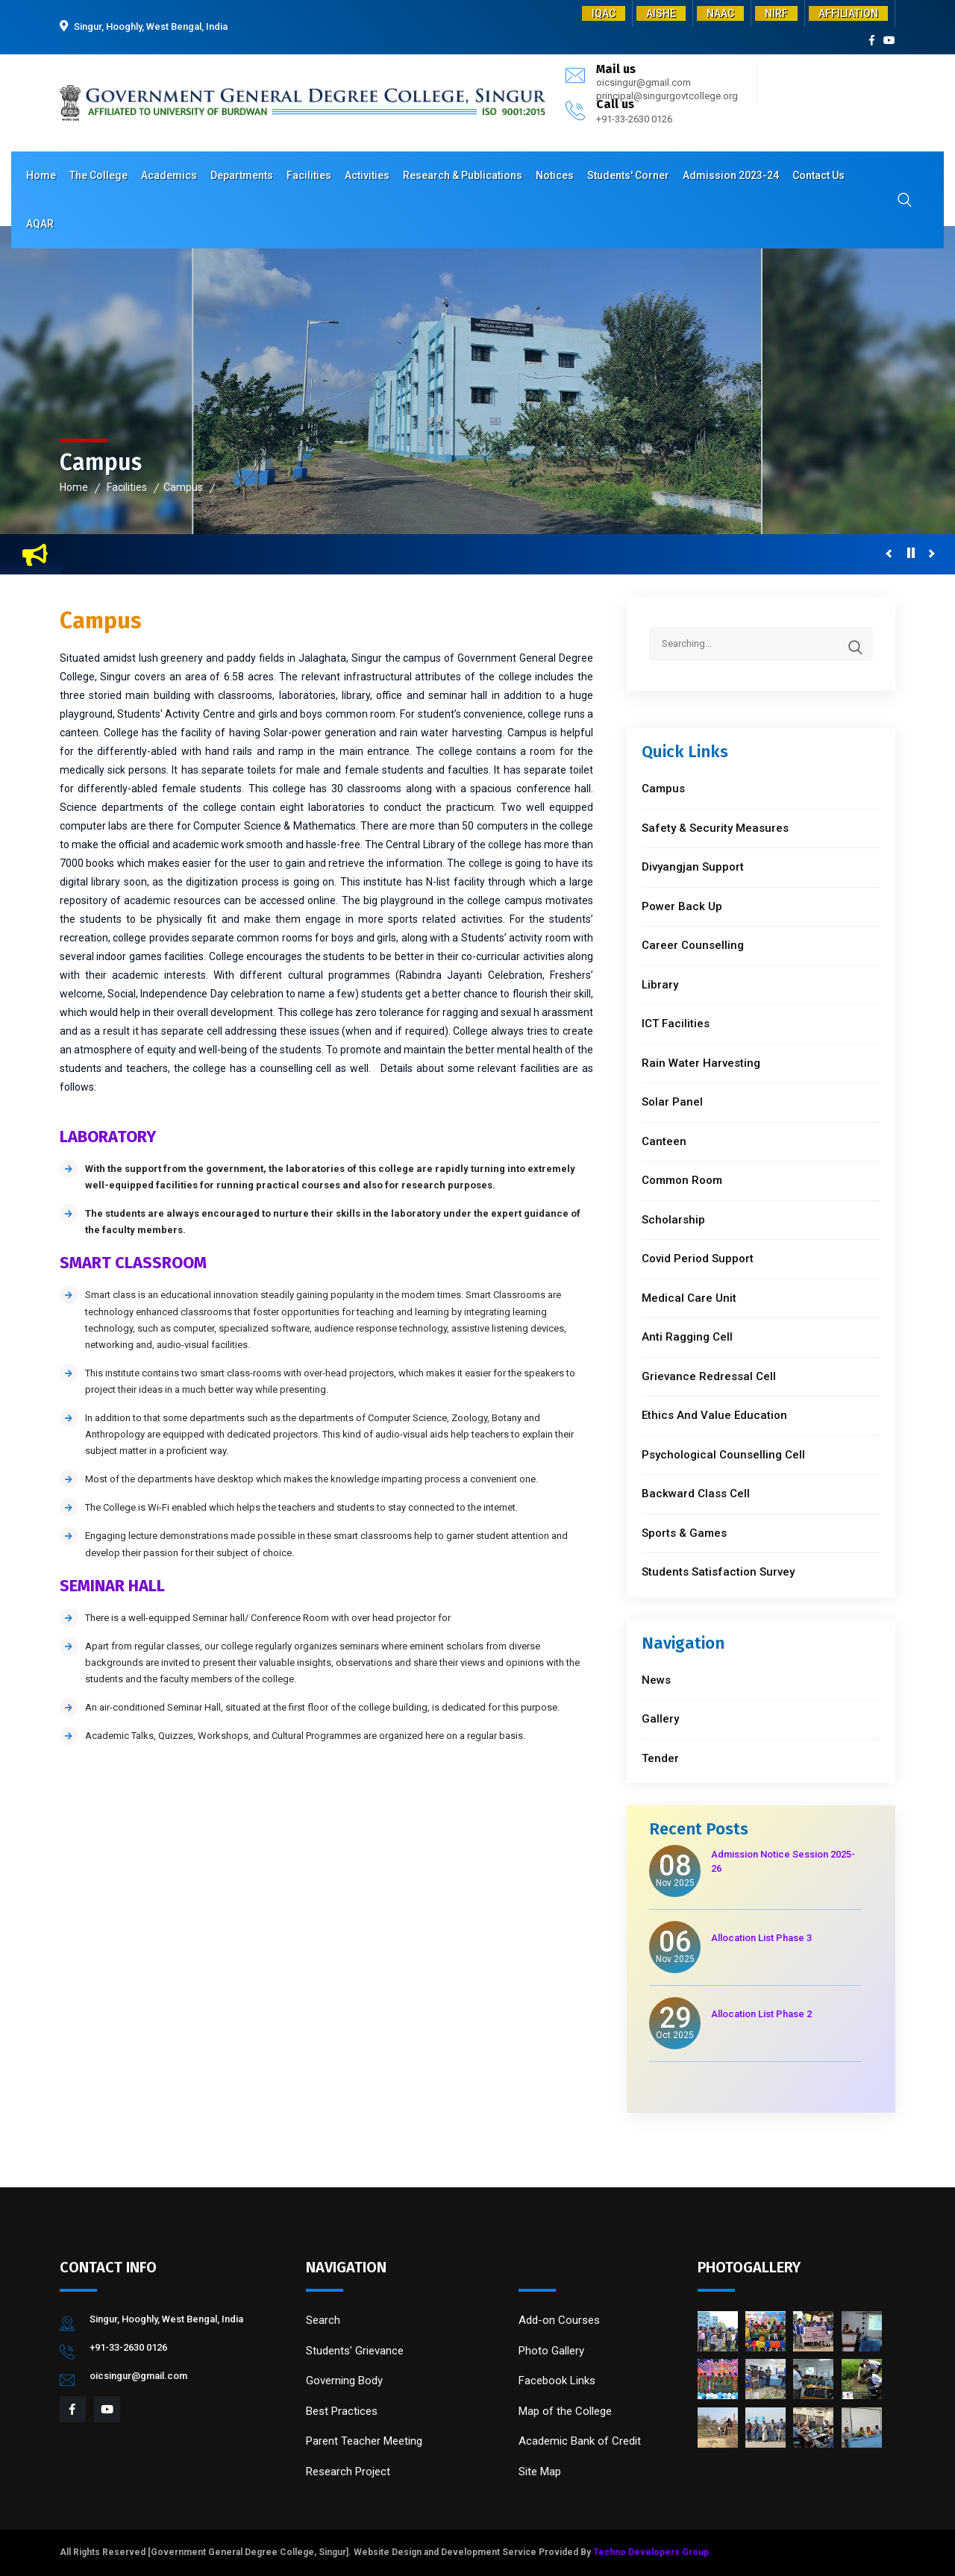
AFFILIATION (848, 13)
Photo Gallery (551, 2350)
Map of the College (565, 2411)
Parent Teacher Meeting (364, 2441)
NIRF (776, 13)
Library (660, 984)
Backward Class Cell (696, 1493)
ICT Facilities (676, 1023)
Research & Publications (462, 175)
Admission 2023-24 (731, 175)
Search (323, 2320)
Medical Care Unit (689, 1298)
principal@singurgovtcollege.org (667, 95)
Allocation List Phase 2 (761, 2013)
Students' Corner (628, 175)
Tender (660, 1758)
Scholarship (673, 1219)
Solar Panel (672, 1102)
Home (41, 175)
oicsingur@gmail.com (643, 82)
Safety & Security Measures (715, 828)
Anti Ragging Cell (687, 1337)
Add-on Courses (559, 2320)
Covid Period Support (698, 1258)
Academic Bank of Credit (580, 2441)
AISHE (661, 13)
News (656, 1680)
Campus (183, 487)
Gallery (660, 1719)
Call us (615, 104)
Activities (367, 175)
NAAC (720, 13)
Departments (241, 175)
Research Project (348, 2471)
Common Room (682, 1180)
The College (98, 175)
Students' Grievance (355, 2350)
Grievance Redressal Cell (709, 1376)
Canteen (664, 1141)
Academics (169, 175)
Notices (555, 175)
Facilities (308, 175)
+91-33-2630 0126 (634, 119)
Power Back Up (682, 906)
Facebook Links (557, 2380)
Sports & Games (684, 1533)
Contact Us (818, 175)
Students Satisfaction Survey (718, 1572)
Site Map (540, 2471)
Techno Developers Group (651, 2552)
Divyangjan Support (693, 867)
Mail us (616, 69)
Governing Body (344, 2380)
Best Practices (342, 2411)
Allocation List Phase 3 (761, 1937)
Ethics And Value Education (714, 1415)
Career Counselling (693, 945)
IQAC (604, 13)
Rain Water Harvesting (701, 1063)
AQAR (40, 224)
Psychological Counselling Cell (723, 1454)
